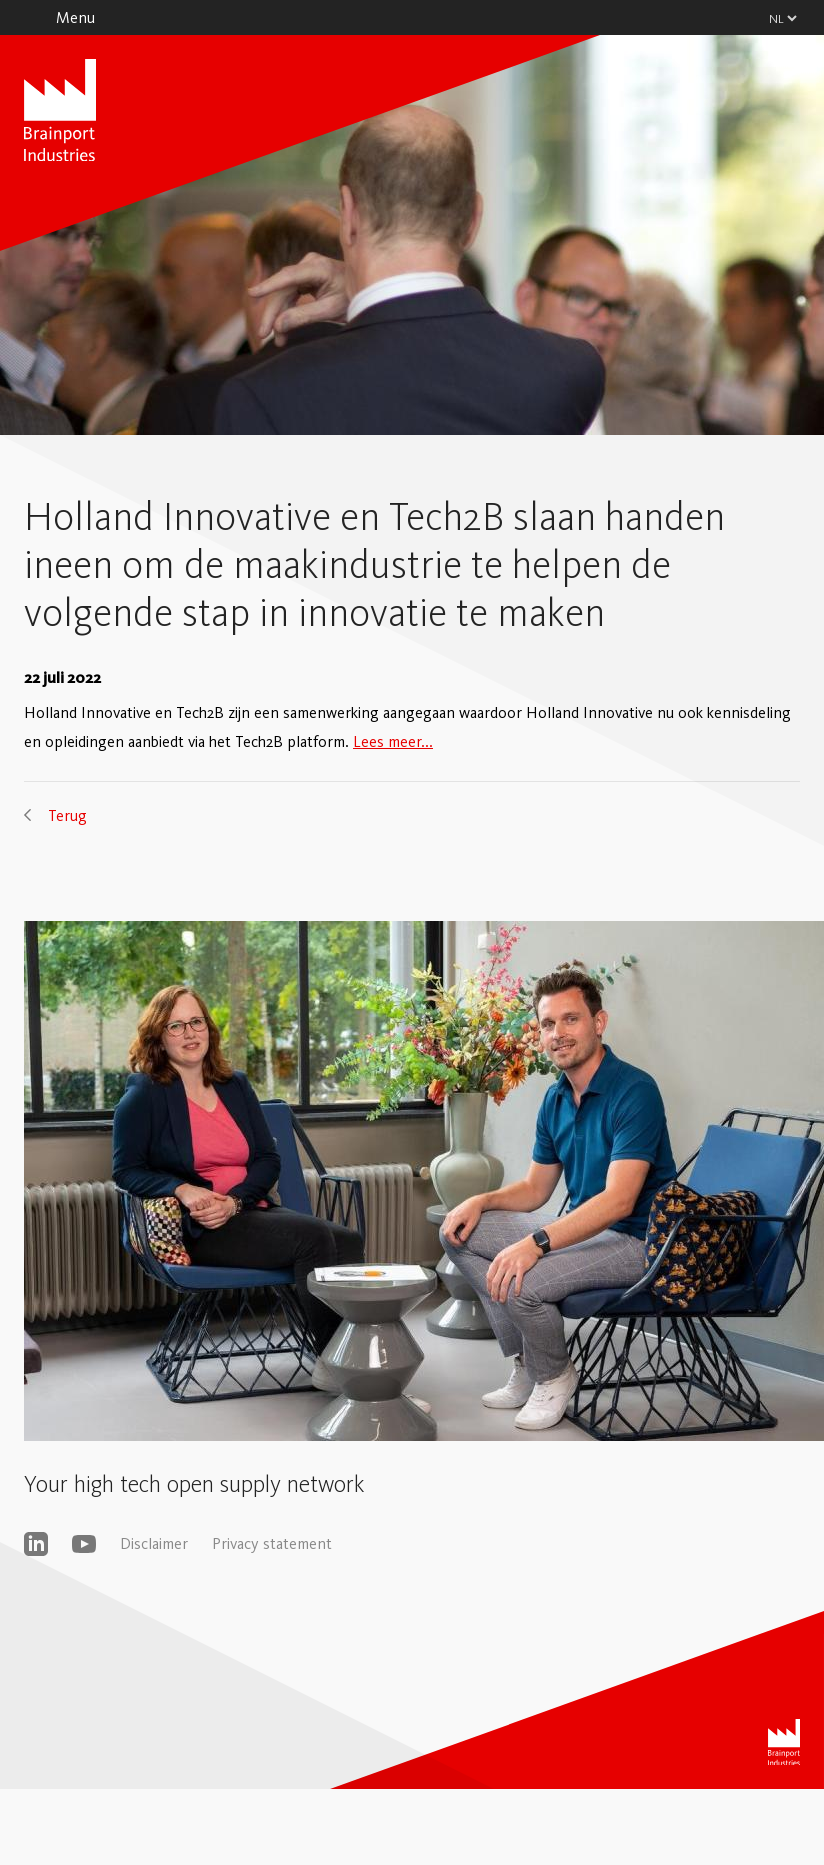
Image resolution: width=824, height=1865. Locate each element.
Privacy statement (272, 1543)
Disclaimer (154, 1543)
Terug (67, 815)
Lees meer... (393, 741)
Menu (75, 17)
